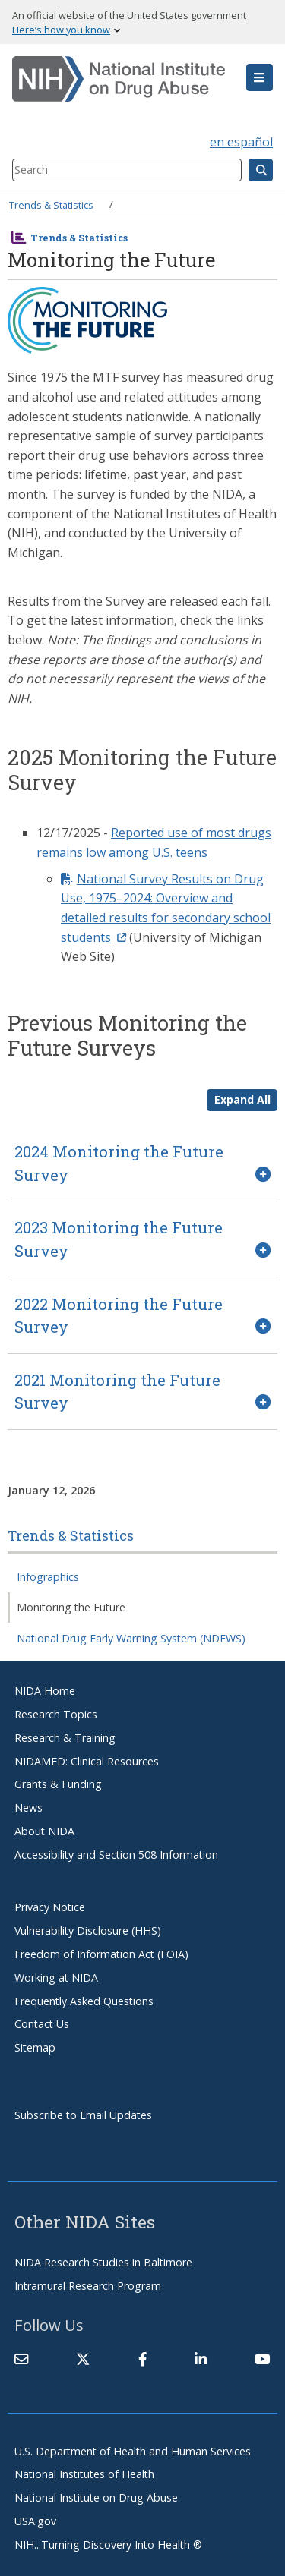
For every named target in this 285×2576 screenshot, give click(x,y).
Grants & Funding (58, 1784)
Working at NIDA (56, 1977)
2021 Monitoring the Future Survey (117, 1391)
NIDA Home (44, 1690)
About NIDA (44, 1831)
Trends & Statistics (51, 204)
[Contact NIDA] (21, 2359)
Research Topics (55, 1714)
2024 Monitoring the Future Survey (118, 1163)
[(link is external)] (83, 2359)
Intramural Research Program (87, 2285)
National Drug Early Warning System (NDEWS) (131, 1638)
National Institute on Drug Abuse (96, 2497)
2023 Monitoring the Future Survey (118, 1238)
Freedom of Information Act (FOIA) (101, 1954)
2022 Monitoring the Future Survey (118, 1315)
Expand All (242, 1099)
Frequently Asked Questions (84, 2001)
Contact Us (41, 2024)
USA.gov (35, 2521)
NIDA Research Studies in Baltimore (103, 2262)
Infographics (48, 1577)
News (28, 1807)
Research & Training (65, 1737)
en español (241, 142)
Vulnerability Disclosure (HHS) (87, 1930)
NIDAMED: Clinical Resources (86, 1761)
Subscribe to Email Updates (83, 2115)
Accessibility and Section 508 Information (116, 1854)
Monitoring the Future (71, 1607)
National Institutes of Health (84, 2474)
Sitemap (34, 2047)
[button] (259, 77)
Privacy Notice (49, 1907)
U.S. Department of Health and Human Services (132, 2451)
